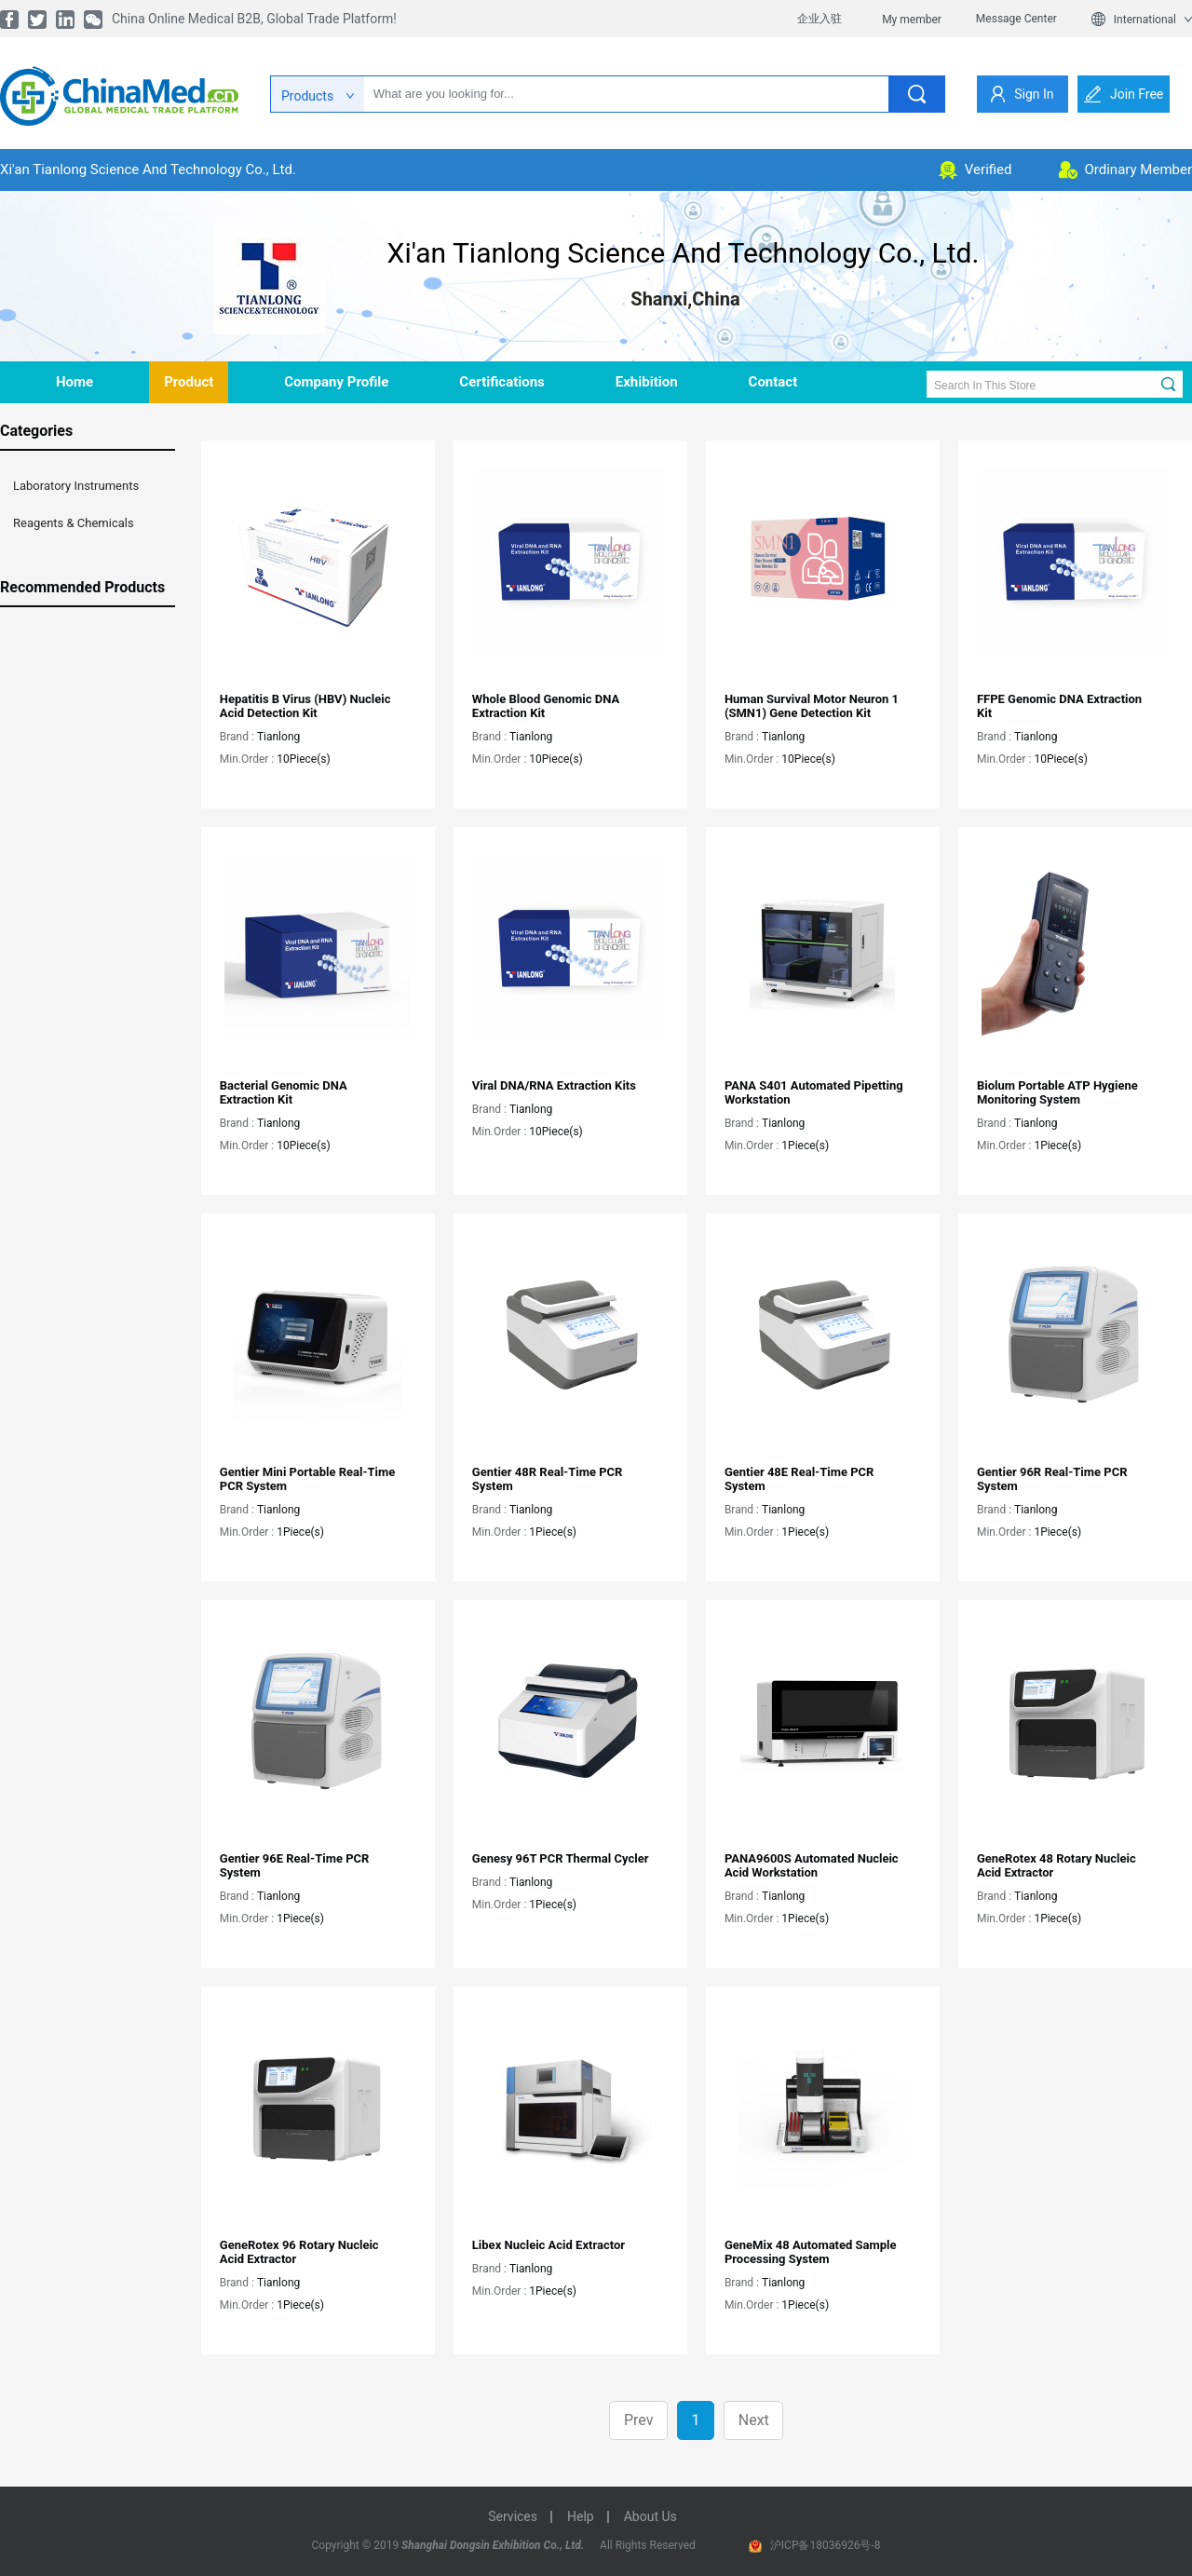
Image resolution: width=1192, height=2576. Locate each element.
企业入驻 (819, 18)
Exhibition (647, 381)
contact (773, 381)
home (74, 381)
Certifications (501, 381)
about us (650, 2516)
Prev (639, 2420)
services (512, 2516)
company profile (336, 381)
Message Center (1016, 18)
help (580, 2516)
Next (753, 2420)
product (188, 381)
